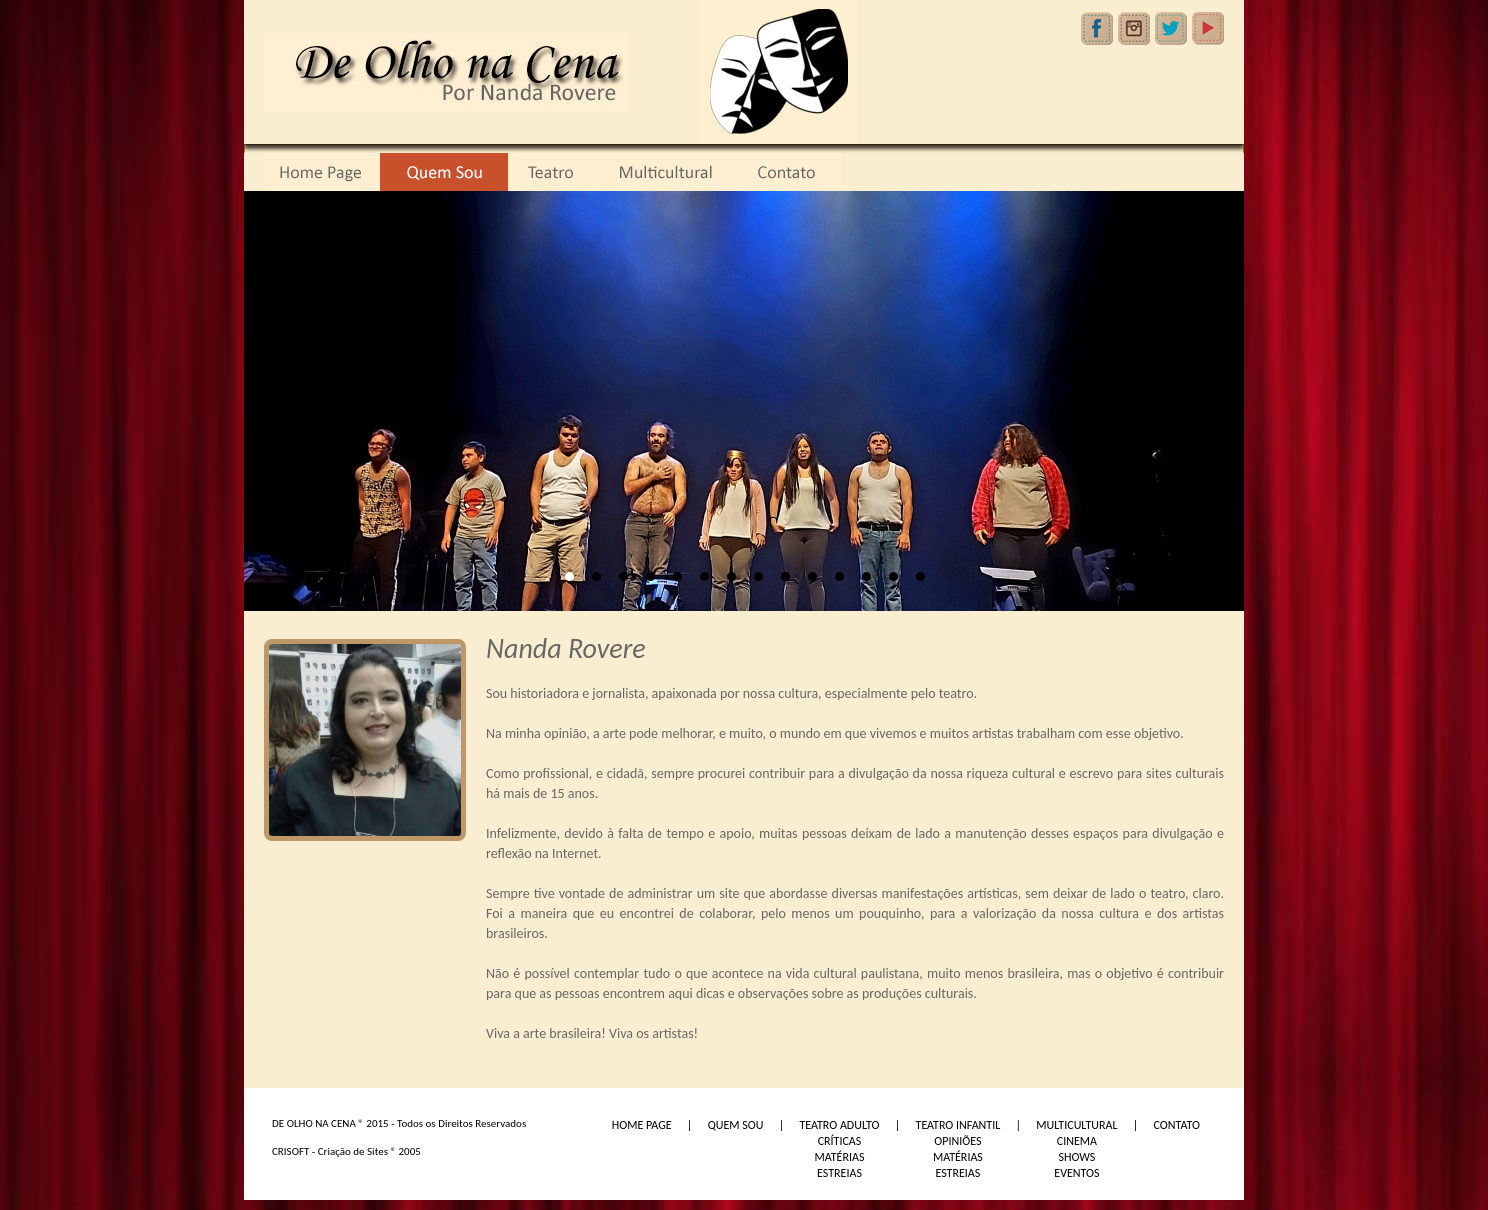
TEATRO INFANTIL (958, 1125)
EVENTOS (1076, 1173)
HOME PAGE (642, 1125)
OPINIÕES (957, 1141)
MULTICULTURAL (1076, 1125)
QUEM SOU (736, 1125)
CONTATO (1177, 1125)
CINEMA (1077, 1141)
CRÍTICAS (840, 1141)
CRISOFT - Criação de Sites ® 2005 (346, 1151)
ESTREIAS (839, 1173)
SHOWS (1076, 1157)
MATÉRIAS (839, 1157)
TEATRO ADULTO (839, 1125)
